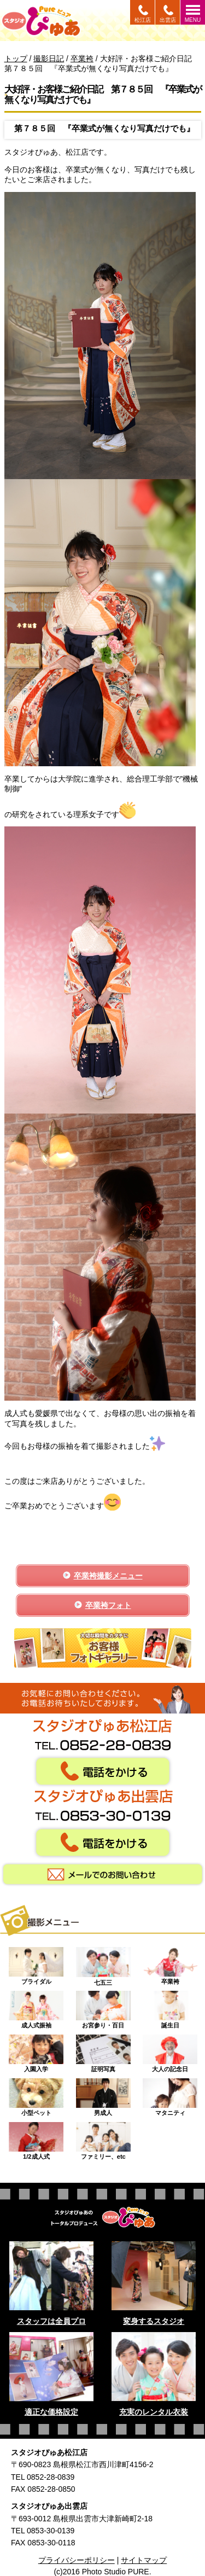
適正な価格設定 (51, 2412)
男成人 (103, 2094)
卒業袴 (170, 1963)
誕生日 (170, 2007)
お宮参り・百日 (103, 2007)
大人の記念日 (170, 2051)
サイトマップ (144, 2560)
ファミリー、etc (103, 2138)
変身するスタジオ (153, 2321)
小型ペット (36, 2094)
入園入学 (36, 2051)
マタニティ (170, 2094)
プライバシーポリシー (76, 2560)
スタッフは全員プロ (51, 2321)
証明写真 (103, 2051)
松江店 (142, 20)
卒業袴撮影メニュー (108, 1575)
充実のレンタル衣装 (153, 2412)
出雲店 (168, 20)
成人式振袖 (36, 2007)
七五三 (103, 1963)
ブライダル (36, 1963)
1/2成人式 (36, 2138)
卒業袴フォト (108, 1605)
